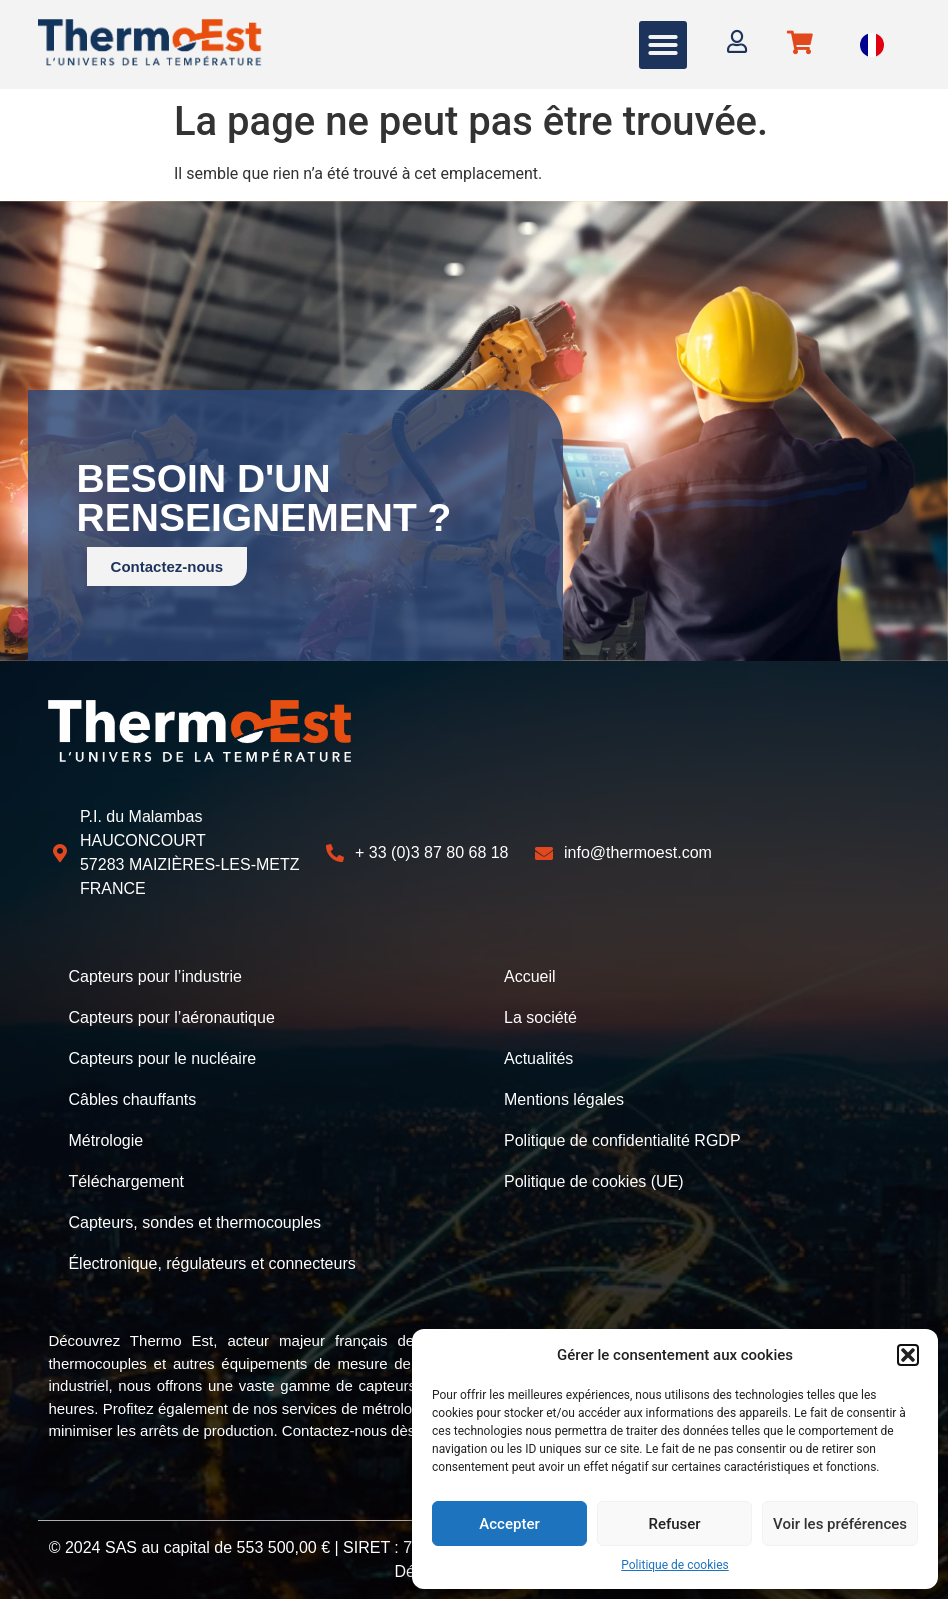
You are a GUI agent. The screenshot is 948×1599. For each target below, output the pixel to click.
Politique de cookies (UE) (594, 1175)
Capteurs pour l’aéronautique (171, 1015)
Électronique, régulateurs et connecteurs (211, 1255)
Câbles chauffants (132, 1095)
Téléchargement (126, 1175)
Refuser (674, 1524)
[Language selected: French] (872, 44)
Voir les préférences (840, 1524)
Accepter (509, 1524)
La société (540, 1015)
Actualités (538, 1055)
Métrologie (105, 1135)
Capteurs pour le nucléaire (162, 1055)
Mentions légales (564, 1095)
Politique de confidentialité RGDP (622, 1135)
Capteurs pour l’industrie (154, 975)
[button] (908, 1355)
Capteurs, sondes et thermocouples (194, 1215)
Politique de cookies (674, 1565)
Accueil (530, 975)
